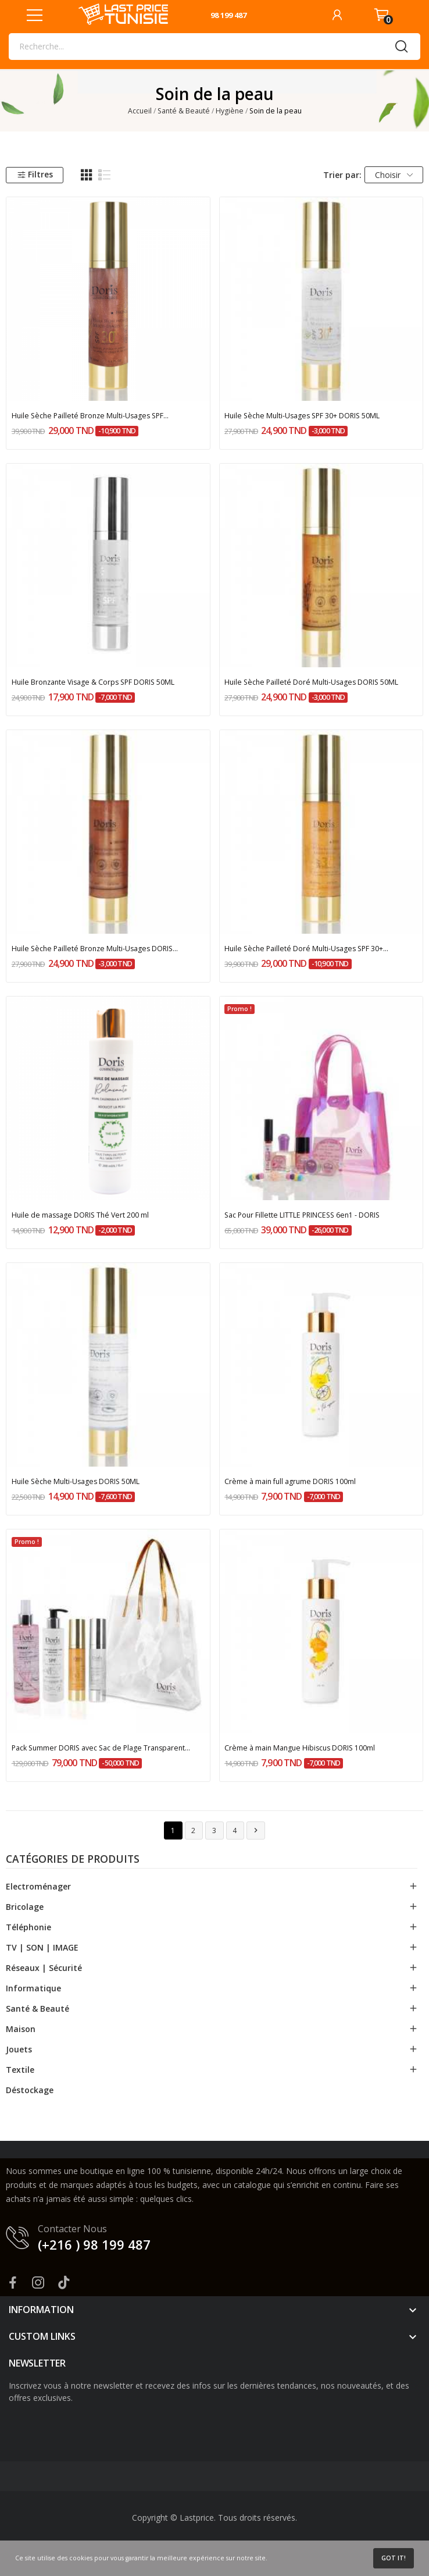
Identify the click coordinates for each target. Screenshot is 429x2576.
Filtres (35, 174)
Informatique (33, 1988)
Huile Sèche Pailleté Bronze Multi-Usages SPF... (90, 416)
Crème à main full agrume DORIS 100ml (290, 1481)
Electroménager (38, 1886)
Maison (20, 2028)
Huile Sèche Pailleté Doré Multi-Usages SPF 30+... (306, 948)
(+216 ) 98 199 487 (94, 2244)
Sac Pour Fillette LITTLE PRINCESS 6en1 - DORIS (302, 1215)
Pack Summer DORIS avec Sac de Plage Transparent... (101, 1748)
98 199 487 (228, 15)
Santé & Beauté (37, 2008)
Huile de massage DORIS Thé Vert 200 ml (80, 1215)
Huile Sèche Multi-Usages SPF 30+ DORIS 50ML (302, 416)
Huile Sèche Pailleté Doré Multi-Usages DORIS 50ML (311, 682)
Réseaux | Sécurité (44, 1967)
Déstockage (29, 2089)
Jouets (19, 2049)
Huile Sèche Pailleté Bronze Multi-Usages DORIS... (95, 948)
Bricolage (25, 1906)
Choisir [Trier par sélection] (394, 174)
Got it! (393, 2558)
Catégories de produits (73, 1860)
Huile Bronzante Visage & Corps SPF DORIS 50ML (93, 682)
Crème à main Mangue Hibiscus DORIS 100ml (299, 1748)
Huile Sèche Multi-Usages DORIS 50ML (76, 1481)
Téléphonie (28, 1927)
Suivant (255, 1830)
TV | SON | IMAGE (42, 1947)
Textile (20, 2069)
